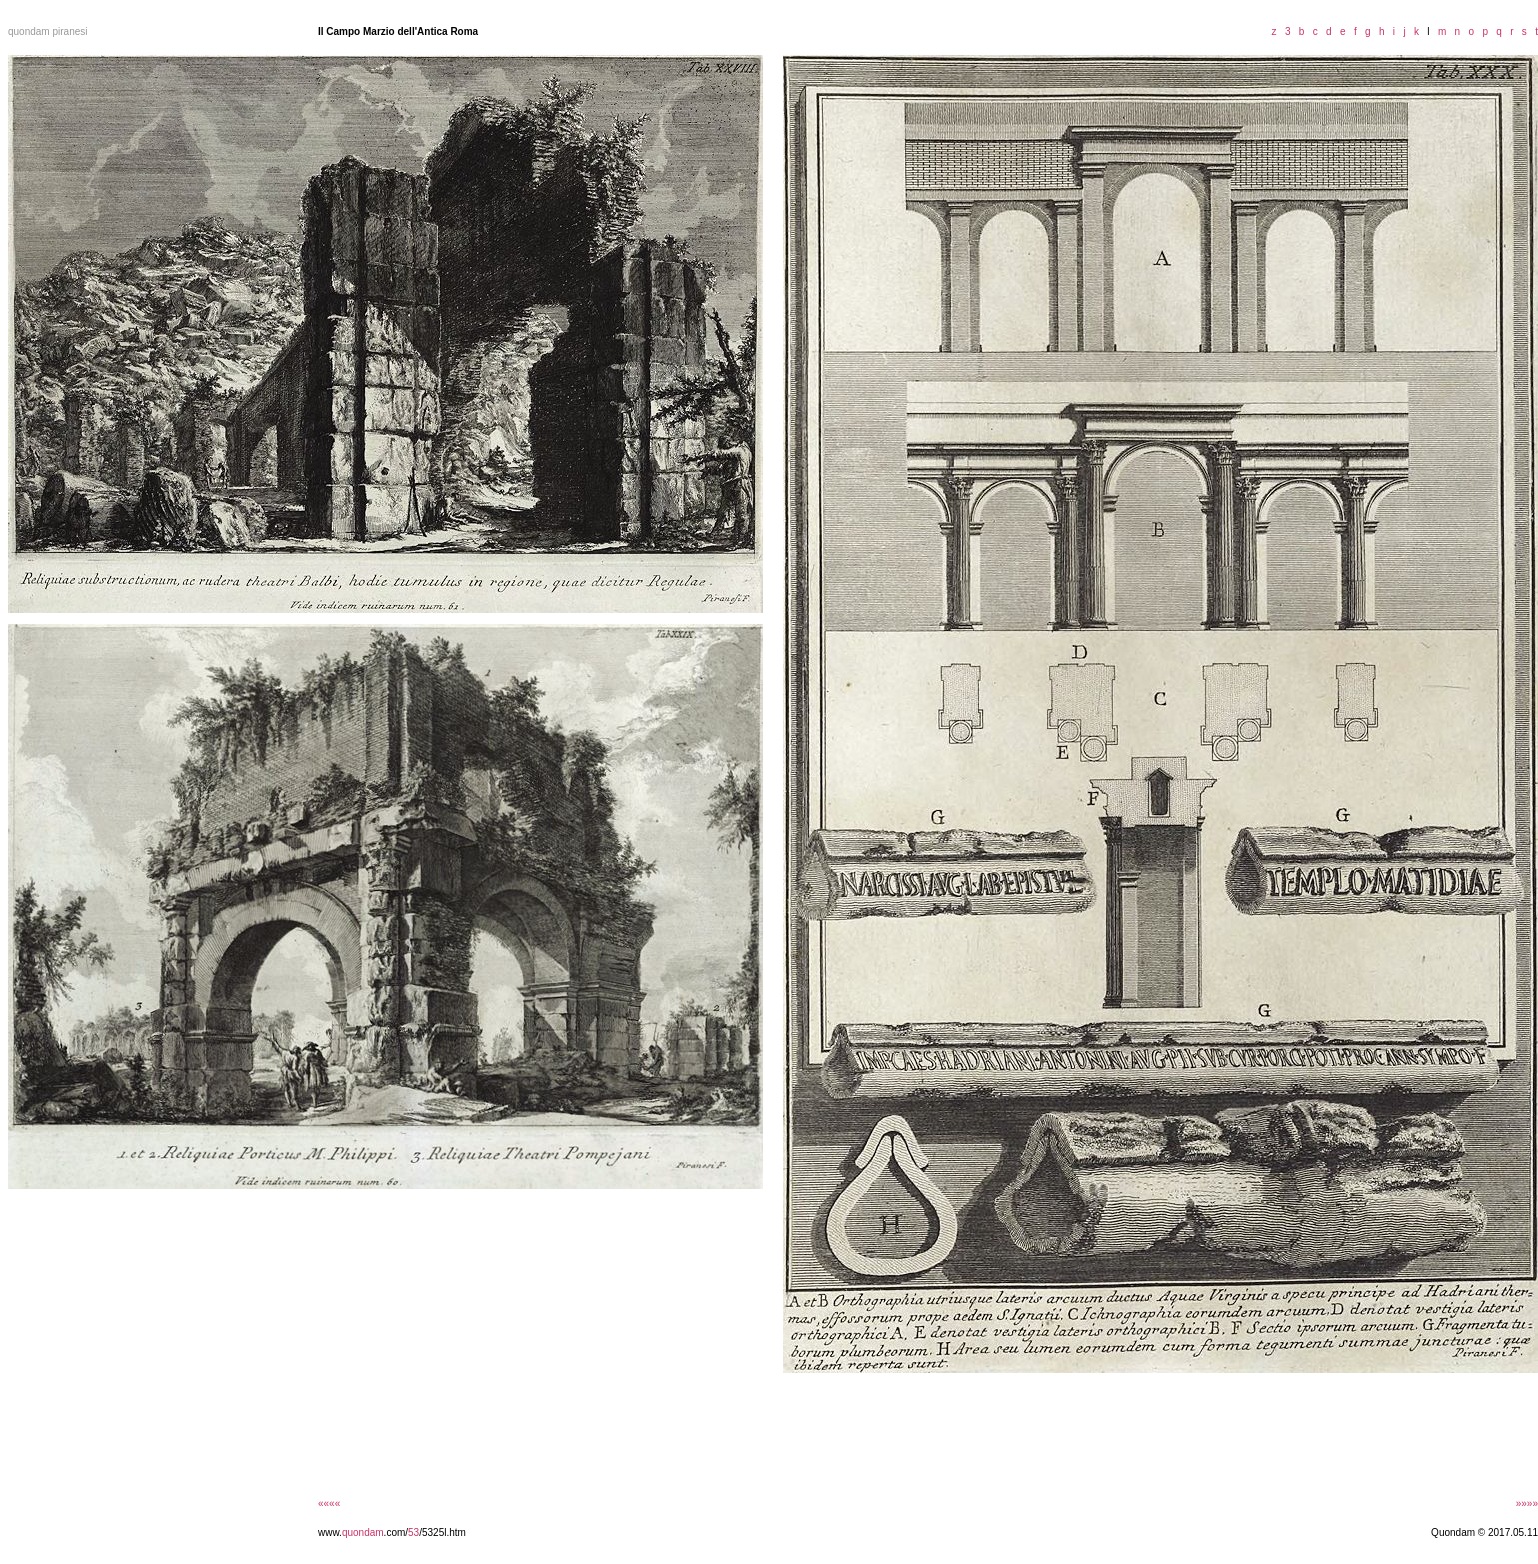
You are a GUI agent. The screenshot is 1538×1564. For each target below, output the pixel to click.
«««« (329, 1503)
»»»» (1527, 1503)
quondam (363, 1532)
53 (413, 1532)
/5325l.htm (442, 1532)
